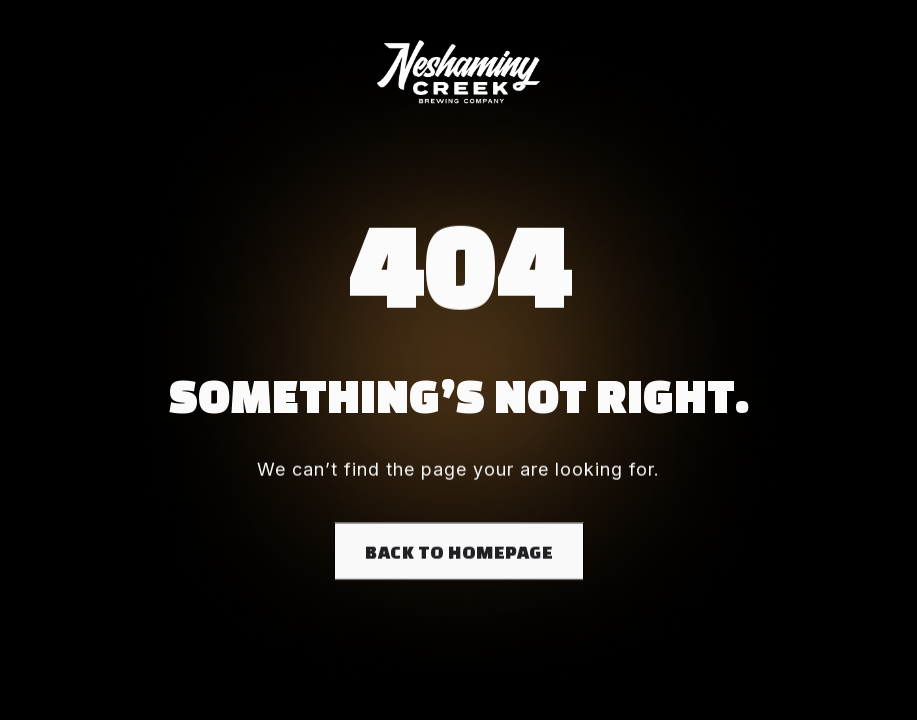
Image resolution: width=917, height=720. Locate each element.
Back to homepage (459, 553)
